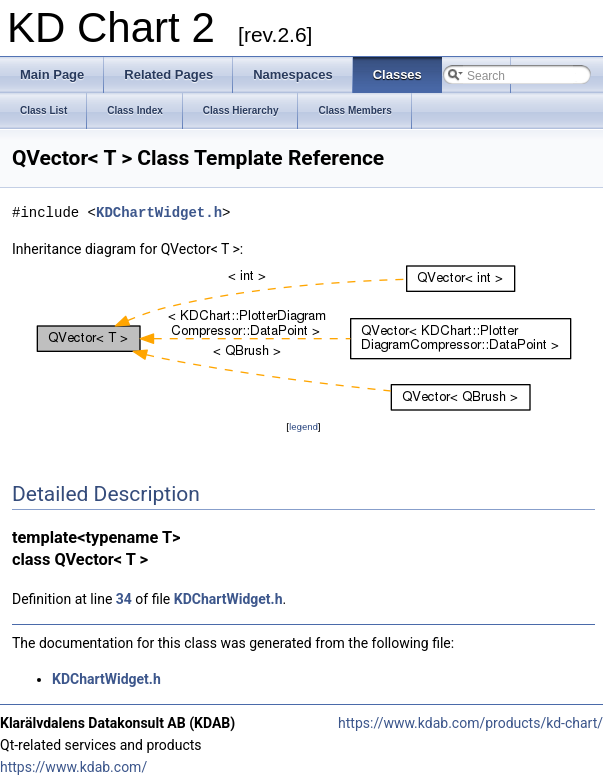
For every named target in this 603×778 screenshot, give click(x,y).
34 (124, 599)
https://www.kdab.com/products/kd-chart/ (470, 723)
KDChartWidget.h (159, 212)
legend (303, 426)
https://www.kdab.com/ (73, 767)
